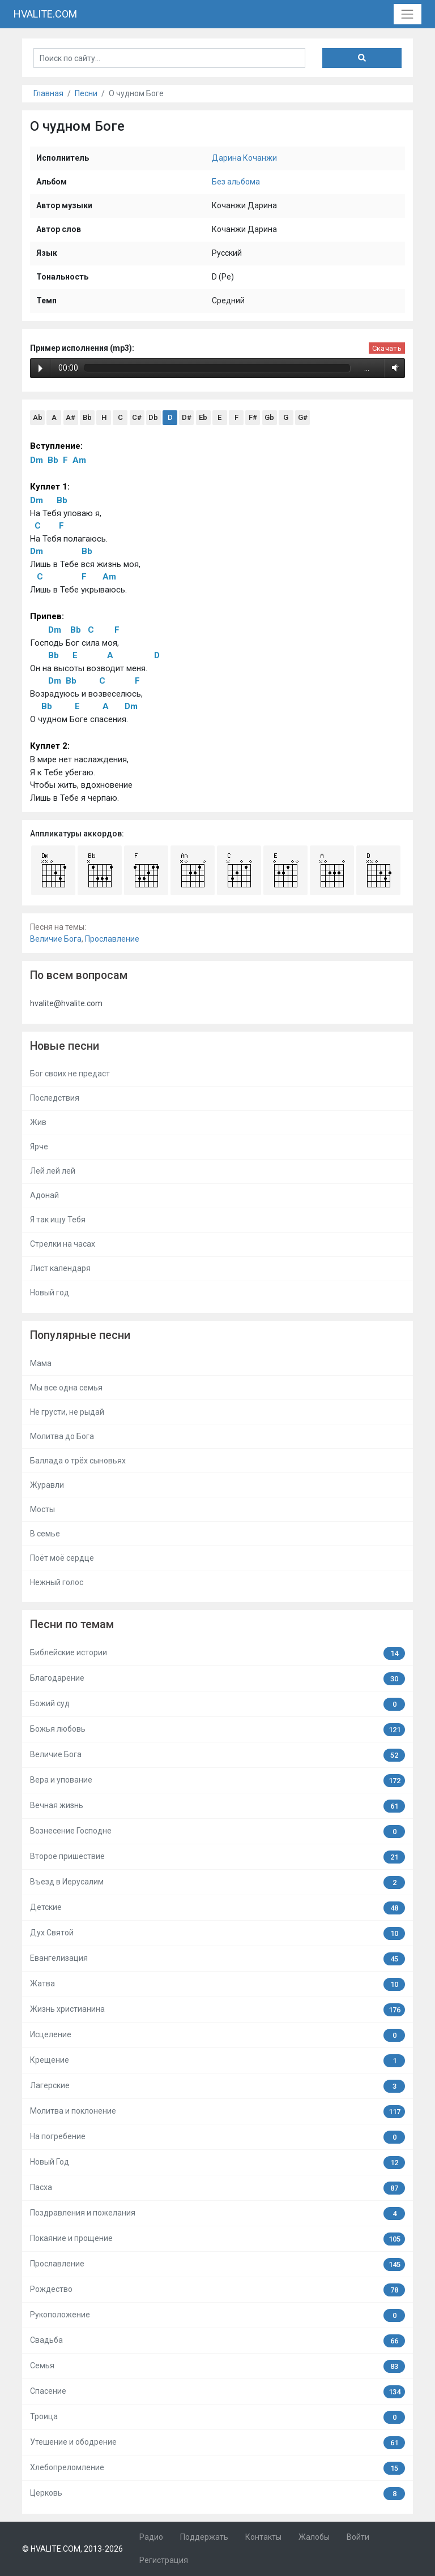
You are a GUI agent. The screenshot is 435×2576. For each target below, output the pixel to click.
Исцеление (217, 2035)
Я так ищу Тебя (58, 1219)
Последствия (54, 1097)
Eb (203, 417)
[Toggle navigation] (407, 14)
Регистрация (163, 2560)
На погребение (217, 2137)
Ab (37, 417)
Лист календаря (60, 1268)
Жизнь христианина (217, 2009)
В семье (45, 1533)
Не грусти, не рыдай (67, 1411)
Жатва (217, 1984)
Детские (217, 1907)
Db (153, 417)
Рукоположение (217, 2315)
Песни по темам (72, 1624)
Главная (48, 93)
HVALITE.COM (45, 14)
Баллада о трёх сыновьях (78, 1460)
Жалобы (314, 2536)
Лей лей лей (52, 1170)
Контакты (263, 2536)
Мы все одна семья (66, 1387)
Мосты (42, 1509)
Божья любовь (217, 1729)
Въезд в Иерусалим (217, 1882)
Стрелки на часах (62, 1243)
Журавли (47, 1484)
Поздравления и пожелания (217, 2213)
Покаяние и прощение (217, 2239)
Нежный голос (56, 1582)
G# (303, 417)
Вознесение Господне (217, 1831)
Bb (87, 417)
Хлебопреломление (217, 2468)
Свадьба (217, 2340)
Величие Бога (56, 938)
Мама (41, 1363)
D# (186, 417)
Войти (358, 2536)
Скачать (387, 348)
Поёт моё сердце (62, 1557)
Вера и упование (217, 1780)
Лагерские (217, 2086)
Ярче (39, 1146)
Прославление (112, 938)
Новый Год (217, 2162)
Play (40, 368)
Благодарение (217, 1678)
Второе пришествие (217, 1857)
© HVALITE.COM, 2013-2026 (72, 2548)
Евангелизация (217, 1958)
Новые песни (64, 1046)
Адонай (44, 1195)
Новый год (49, 1292)
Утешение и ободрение (217, 2442)
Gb (269, 417)
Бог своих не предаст (70, 1073)
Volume (393, 367)
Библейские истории (217, 1653)
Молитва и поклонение (217, 2111)
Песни (86, 93)
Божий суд (217, 1704)
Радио (151, 2536)
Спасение (217, 2391)
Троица (217, 2417)
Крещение (217, 2060)
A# (70, 417)
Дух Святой (217, 1933)
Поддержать (204, 2536)
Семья (217, 2366)
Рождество (217, 2289)
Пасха (217, 2188)
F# (253, 417)
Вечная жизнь (217, 1806)
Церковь (217, 2493)
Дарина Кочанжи (244, 157)
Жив (38, 1122)
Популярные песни (80, 1335)
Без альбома (236, 181)
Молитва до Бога (62, 1436)
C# (137, 417)
